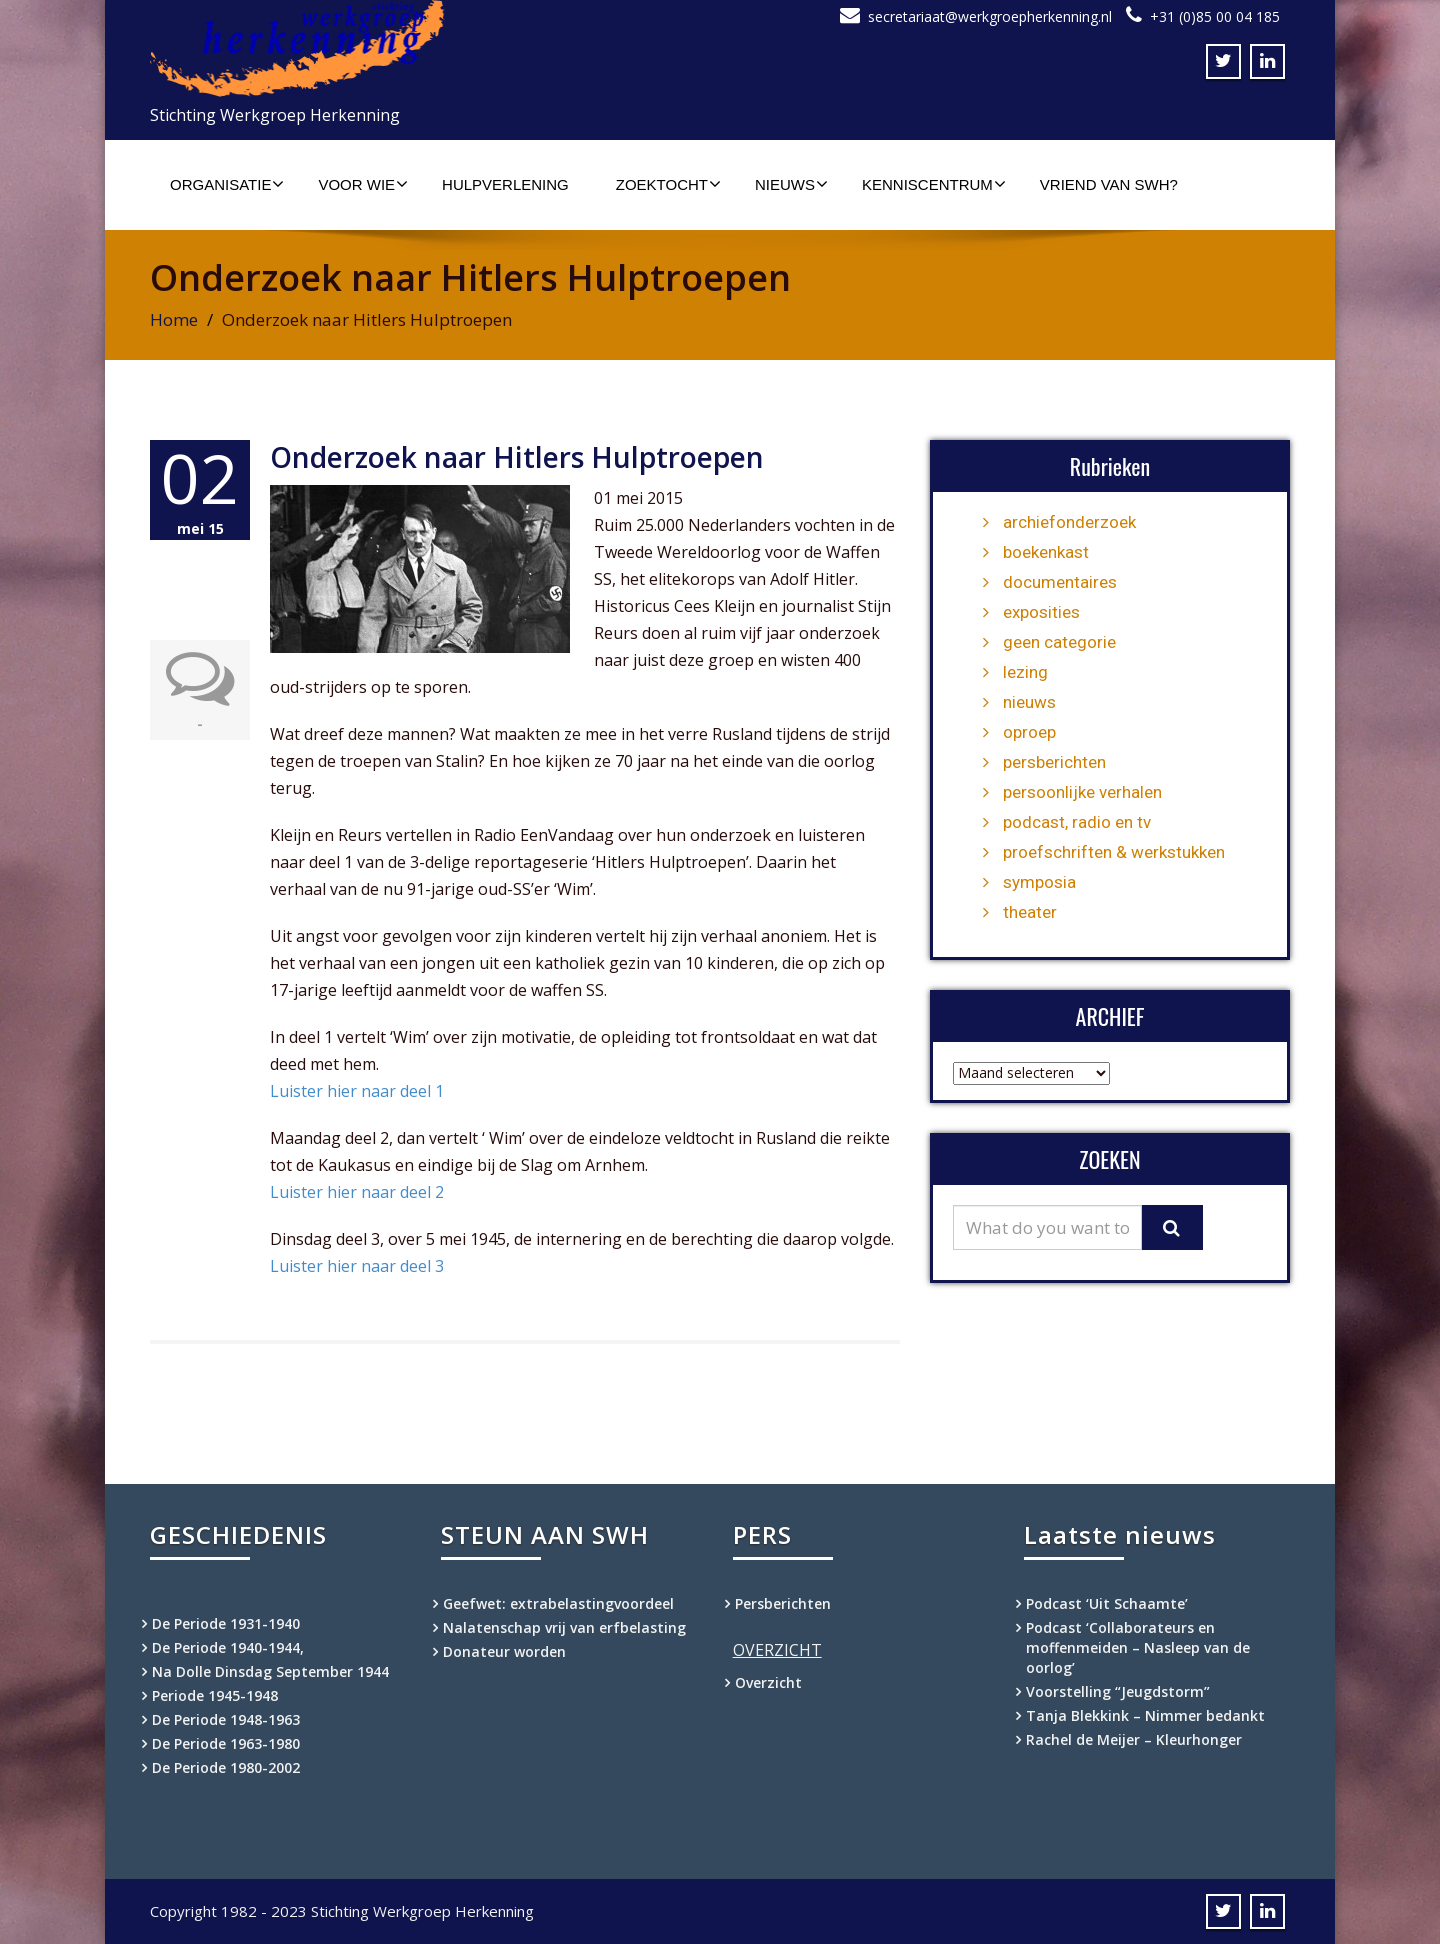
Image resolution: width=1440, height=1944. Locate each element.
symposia (1039, 882)
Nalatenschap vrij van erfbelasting (564, 1627)
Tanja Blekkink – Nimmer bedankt (1145, 1715)
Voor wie (363, 184)
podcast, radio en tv (1077, 822)
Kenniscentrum (934, 184)
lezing (1025, 672)
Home (174, 319)
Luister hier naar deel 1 (357, 1091)
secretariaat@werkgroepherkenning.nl (990, 16)
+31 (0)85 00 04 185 (1215, 16)
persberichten (1054, 762)
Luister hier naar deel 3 (357, 1266)
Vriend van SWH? (1109, 184)
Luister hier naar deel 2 (357, 1192)
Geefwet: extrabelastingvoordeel (558, 1603)
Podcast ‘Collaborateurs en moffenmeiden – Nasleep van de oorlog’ (1138, 1647)
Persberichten (783, 1603)
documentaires (1060, 582)
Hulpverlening (505, 184)
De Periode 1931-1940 (226, 1623)
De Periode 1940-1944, (228, 1647)
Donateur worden (504, 1651)
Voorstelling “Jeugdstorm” (1118, 1691)
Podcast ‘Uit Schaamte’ (1107, 1603)
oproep (1029, 732)
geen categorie (1059, 642)
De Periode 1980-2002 (226, 1767)
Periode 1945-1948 (215, 1695)
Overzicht (768, 1682)
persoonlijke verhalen (1082, 792)
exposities (1041, 612)
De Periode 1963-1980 (226, 1743)
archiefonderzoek (1069, 522)
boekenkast (1046, 552)
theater (1030, 912)
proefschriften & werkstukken (1114, 852)
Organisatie (227, 184)
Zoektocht (668, 184)
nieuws (1029, 702)
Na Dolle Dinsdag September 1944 (270, 1671)
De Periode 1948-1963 (226, 1719)
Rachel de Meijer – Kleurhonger (1134, 1739)
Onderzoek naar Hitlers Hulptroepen (517, 457)
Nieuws (791, 184)
